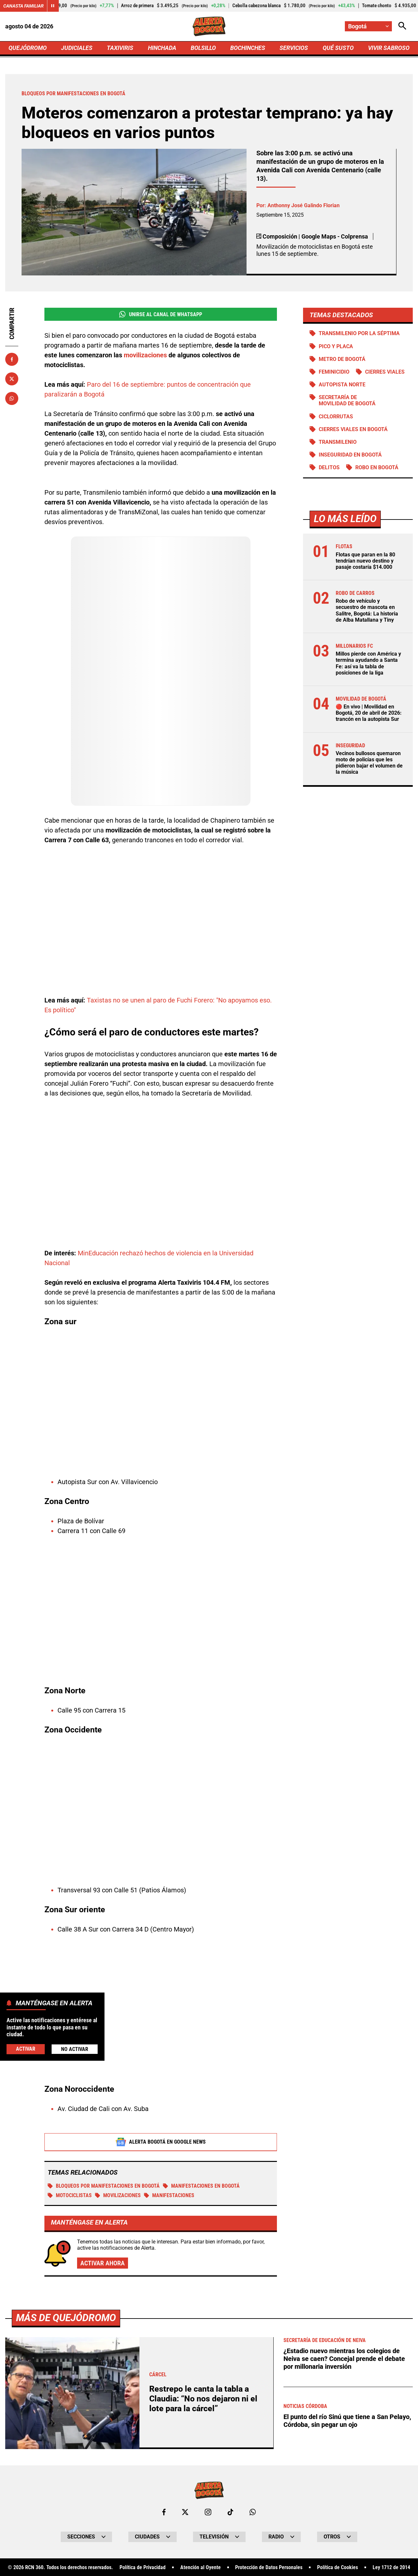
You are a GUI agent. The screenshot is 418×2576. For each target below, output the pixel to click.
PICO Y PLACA (336, 346)
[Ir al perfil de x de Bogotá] (185, 2512)
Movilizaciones (118, 2195)
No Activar (74, 2049)
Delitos (329, 467)
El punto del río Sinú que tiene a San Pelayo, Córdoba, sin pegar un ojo (347, 2421)
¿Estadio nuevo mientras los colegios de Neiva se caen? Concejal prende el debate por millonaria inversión (344, 2358)
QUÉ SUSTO (338, 47)
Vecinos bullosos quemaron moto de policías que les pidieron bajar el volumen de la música (369, 762)
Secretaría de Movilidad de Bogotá (347, 400)
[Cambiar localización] (368, 26)
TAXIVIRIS (120, 47)
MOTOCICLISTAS (70, 2195)
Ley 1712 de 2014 (391, 2567)
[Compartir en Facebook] (11, 359)
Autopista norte (342, 384)
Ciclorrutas (336, 416)
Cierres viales (385, 372)
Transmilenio (338, 442)
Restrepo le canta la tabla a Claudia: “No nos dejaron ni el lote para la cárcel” (203, 2398)
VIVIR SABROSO (389, 47)
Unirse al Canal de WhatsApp (160, 314)
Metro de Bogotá (342, 359)
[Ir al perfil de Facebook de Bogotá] (164, 2512)
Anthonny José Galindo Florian (303, 205)
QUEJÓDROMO (27, 47)
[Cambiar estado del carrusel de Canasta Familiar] (53, 6)
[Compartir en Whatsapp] (11, 398)
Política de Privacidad (143, 2567)
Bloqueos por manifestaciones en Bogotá (104, 2186)
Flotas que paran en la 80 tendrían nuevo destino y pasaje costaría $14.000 (365, 560)
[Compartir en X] (11, 378)
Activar (25, 2049)
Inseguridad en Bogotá (350, 455)
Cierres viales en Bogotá (353, 429)
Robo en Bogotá (376, 467)
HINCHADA (162, 47)
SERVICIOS (294, 47)
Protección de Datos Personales (268, 2567)
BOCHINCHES (247, 47)
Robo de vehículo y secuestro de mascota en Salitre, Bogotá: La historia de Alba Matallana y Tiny (367, 610)
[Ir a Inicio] (209, 26)
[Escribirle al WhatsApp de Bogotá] (252, 2512)
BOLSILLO (203, 47)
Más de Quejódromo (66, 2317)
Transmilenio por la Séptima (359, 333)
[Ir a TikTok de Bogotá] (230, 2512)
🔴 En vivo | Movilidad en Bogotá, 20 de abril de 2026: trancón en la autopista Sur (369, 713)
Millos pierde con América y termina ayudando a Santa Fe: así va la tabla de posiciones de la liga (368, 663)
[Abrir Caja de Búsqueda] (402, 26)
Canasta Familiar (23, 5)
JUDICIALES (76, 47)
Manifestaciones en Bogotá (201, 2186)
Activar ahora (102, 2263)
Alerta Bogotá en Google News (161, 2142)
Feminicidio (334, 372)
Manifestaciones (169, 2195)
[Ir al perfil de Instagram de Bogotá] (208, 2512)
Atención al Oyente (200, 2567)
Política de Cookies (337, 2567)
